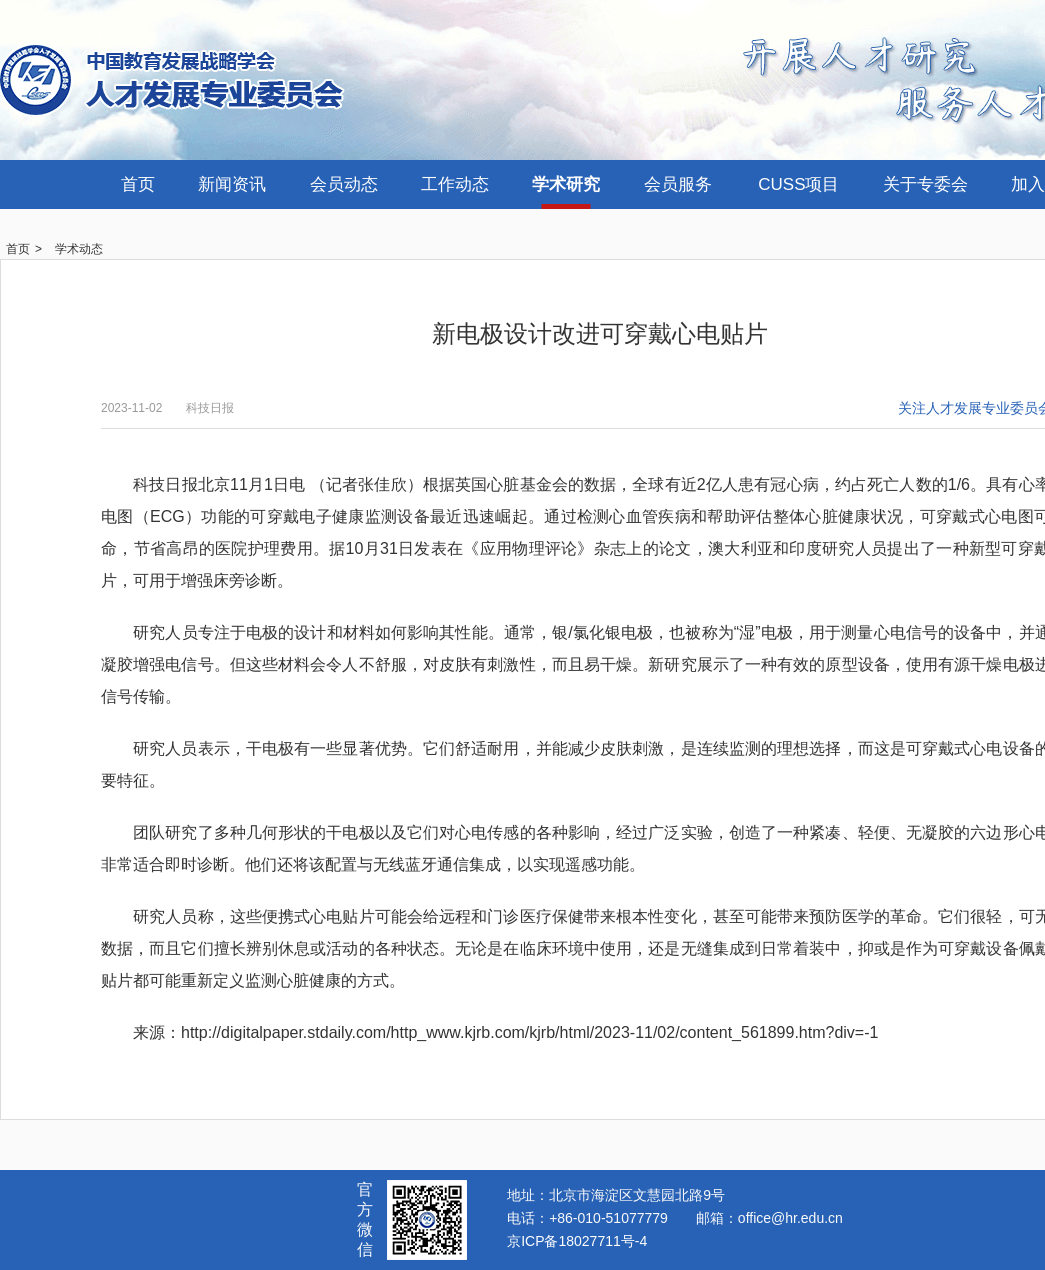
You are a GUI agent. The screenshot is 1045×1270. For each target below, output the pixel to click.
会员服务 (678, 184)
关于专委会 (925, 184)
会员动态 (344, 184)
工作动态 (455, 184)
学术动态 (79, 249)
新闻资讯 (232, 184)
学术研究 (566, 184)
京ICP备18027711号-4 (577, 1241)
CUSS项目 (798, 184)
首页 (138, 184)
